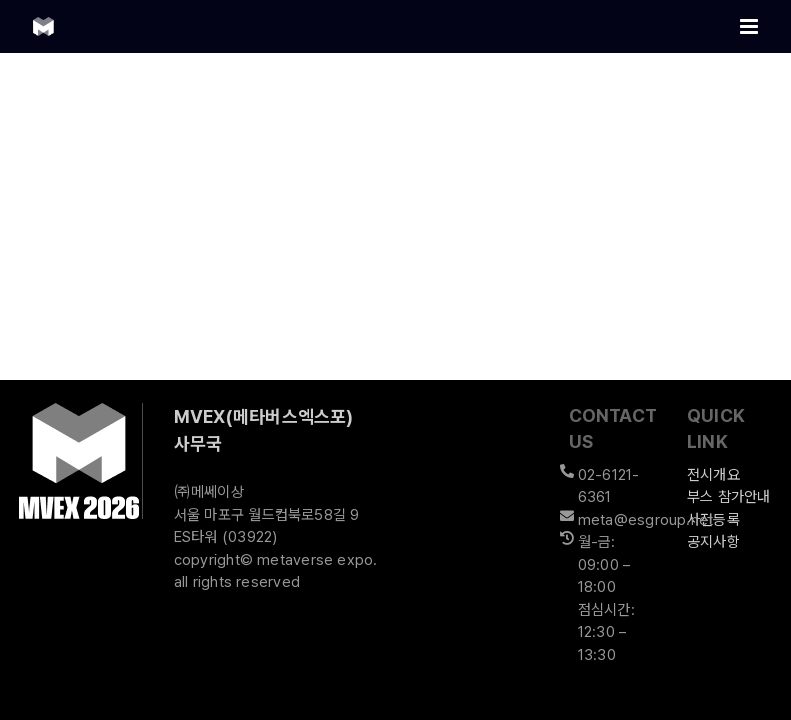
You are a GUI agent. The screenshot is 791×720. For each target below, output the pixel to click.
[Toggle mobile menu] (750, 26)
